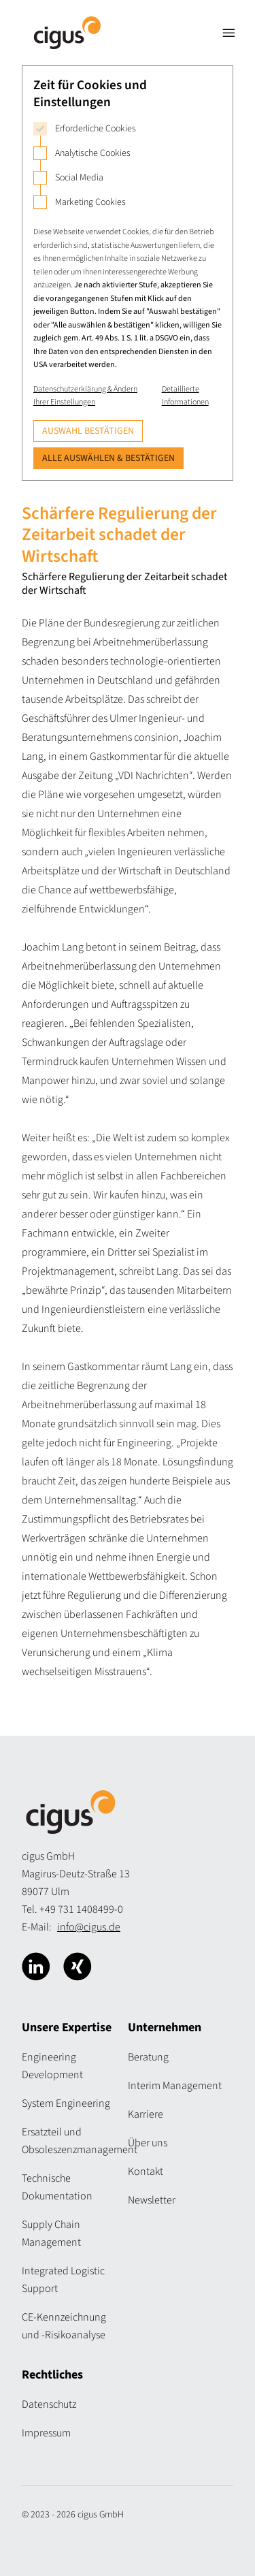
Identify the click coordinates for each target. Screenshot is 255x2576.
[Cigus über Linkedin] (36, 1966)
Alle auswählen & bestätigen (108, 458)
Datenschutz (49, 2404)
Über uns (147, 2142)
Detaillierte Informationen (185, 396)
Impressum (46, 2433)
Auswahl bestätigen (88, 431)
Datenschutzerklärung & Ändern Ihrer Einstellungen (85, 396)
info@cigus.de (88, 1927)
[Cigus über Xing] (77, 1966)
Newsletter (151, 2200)
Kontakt (145, 2171)
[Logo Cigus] (67, 32)
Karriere (145, 2114)
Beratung (148, 2057)
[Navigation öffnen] (228, 32)
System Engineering (66, 2103)
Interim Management (175, 2085)
